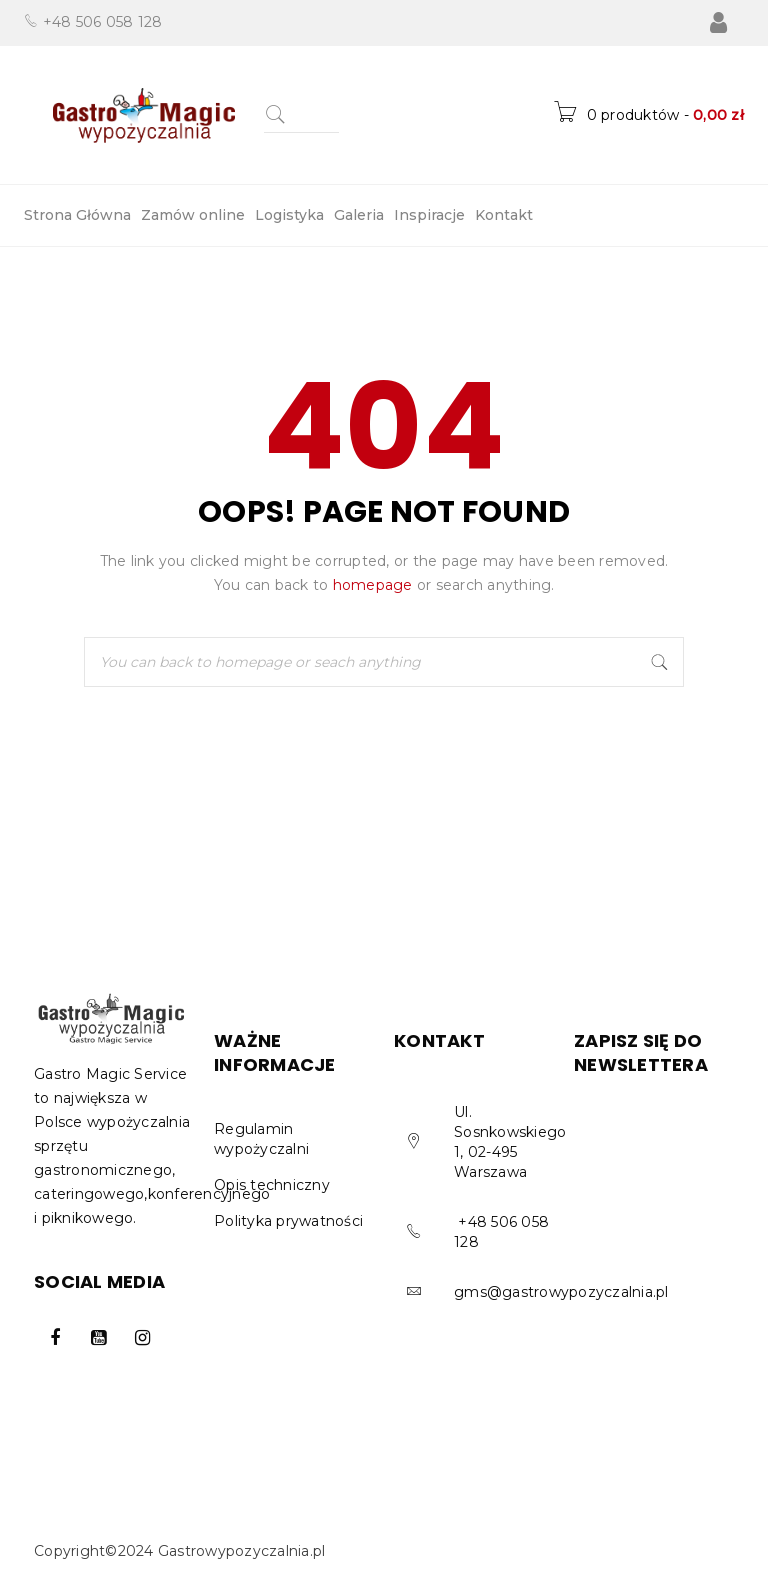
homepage (373, 585)
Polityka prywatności (288, 1221)
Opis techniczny (272, 1185)
